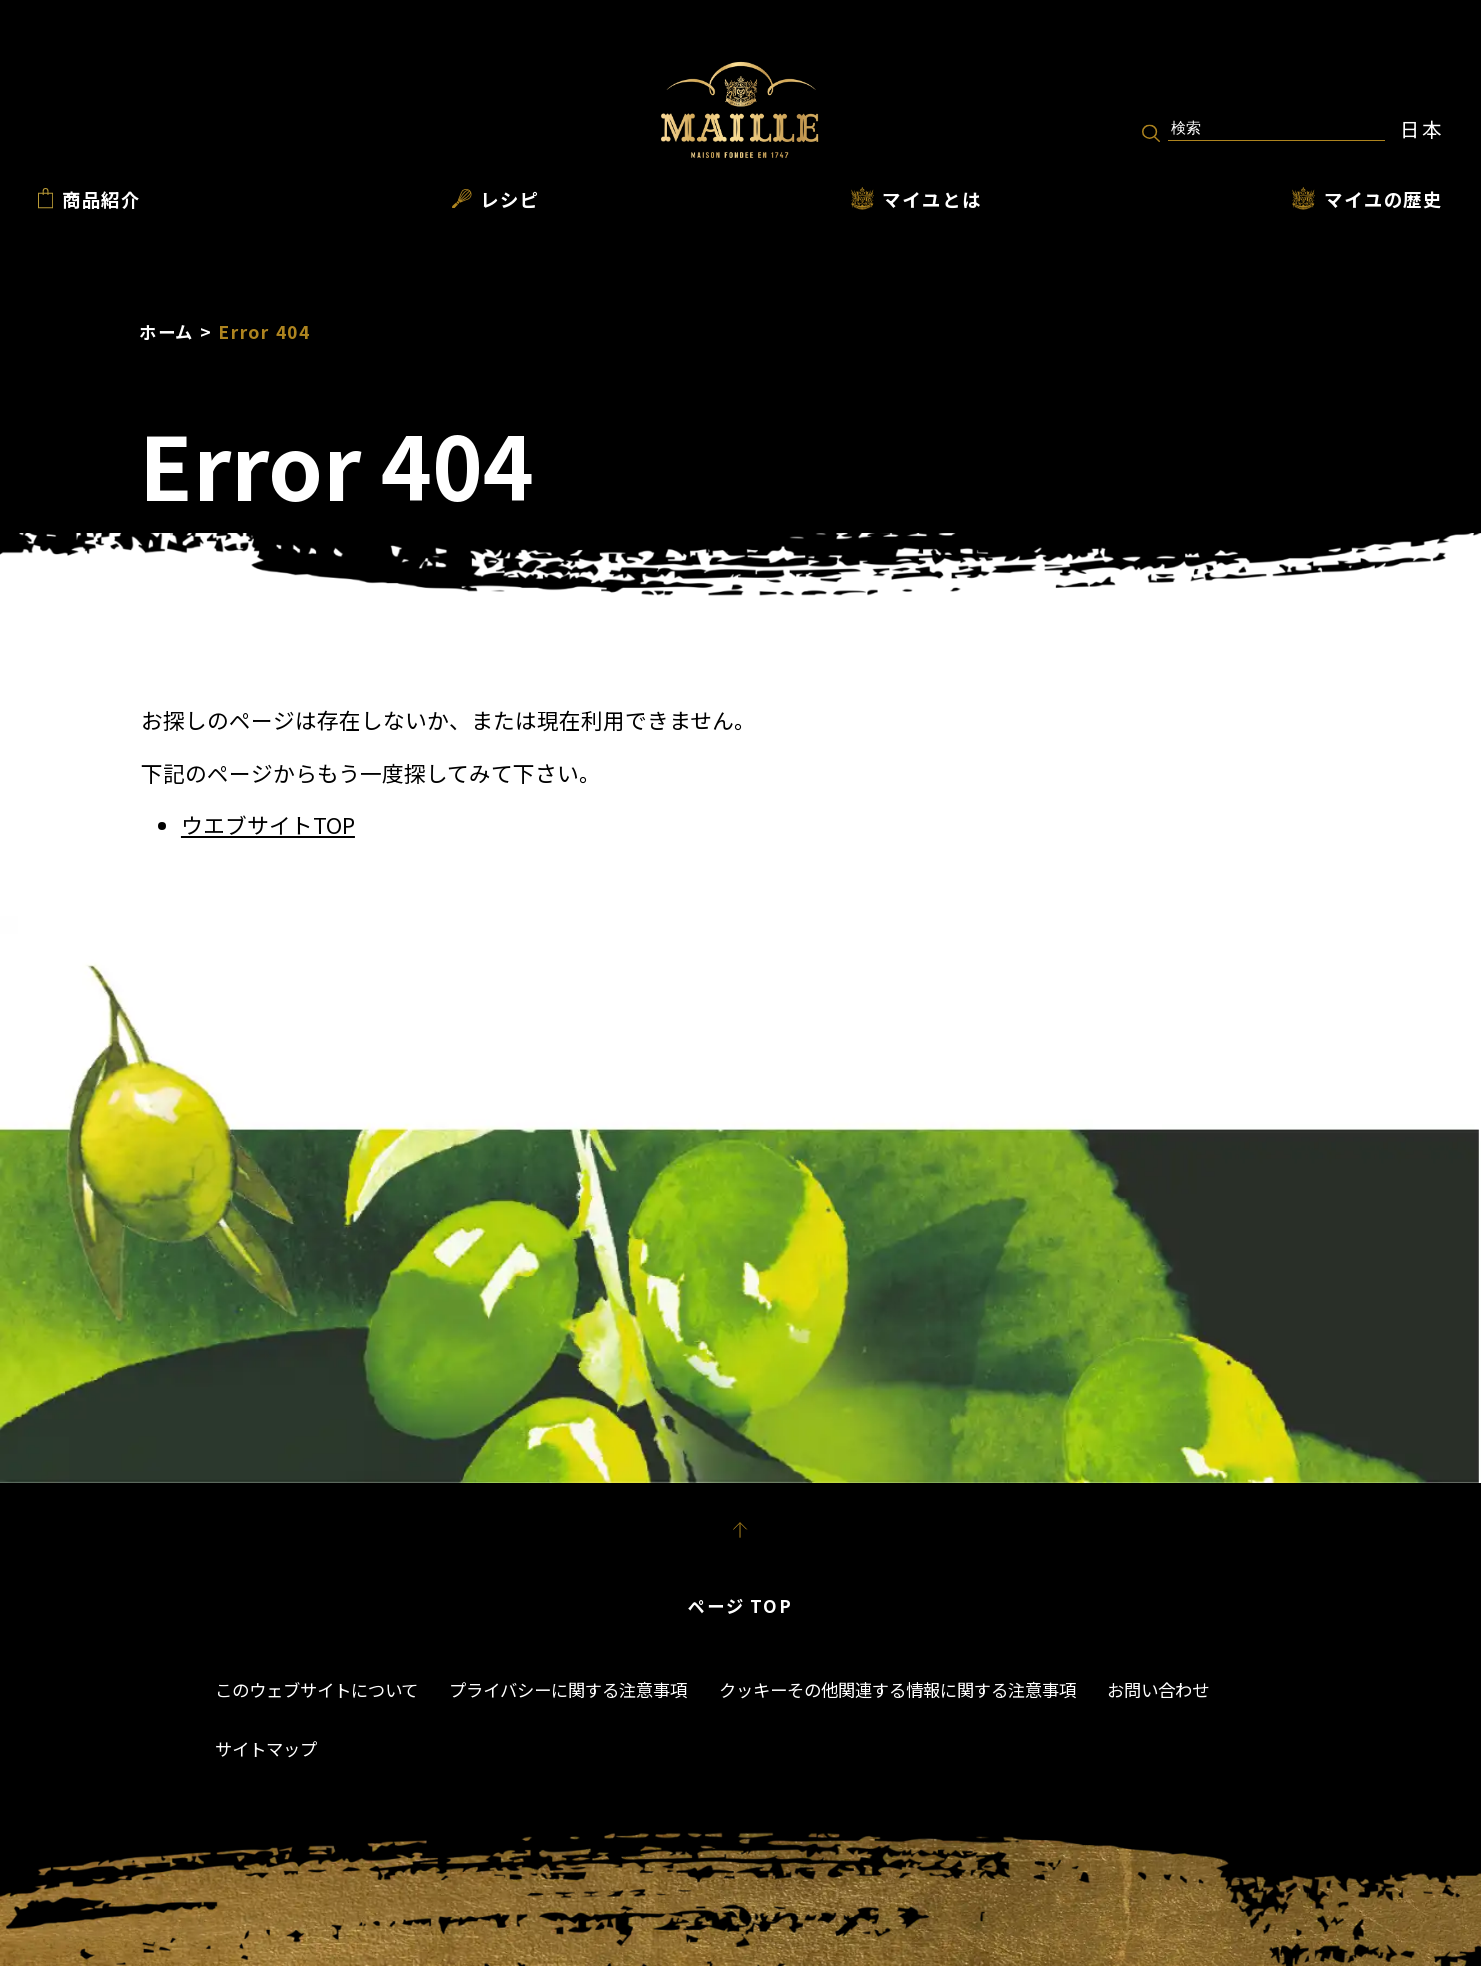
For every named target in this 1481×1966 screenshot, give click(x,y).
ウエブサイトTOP (268, 824)
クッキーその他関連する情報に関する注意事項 (897, 1689)
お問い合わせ (1158, 1689)
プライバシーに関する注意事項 (568, 1689)
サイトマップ (266, 1748)
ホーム (166, 331)
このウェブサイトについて (316, 1689)
